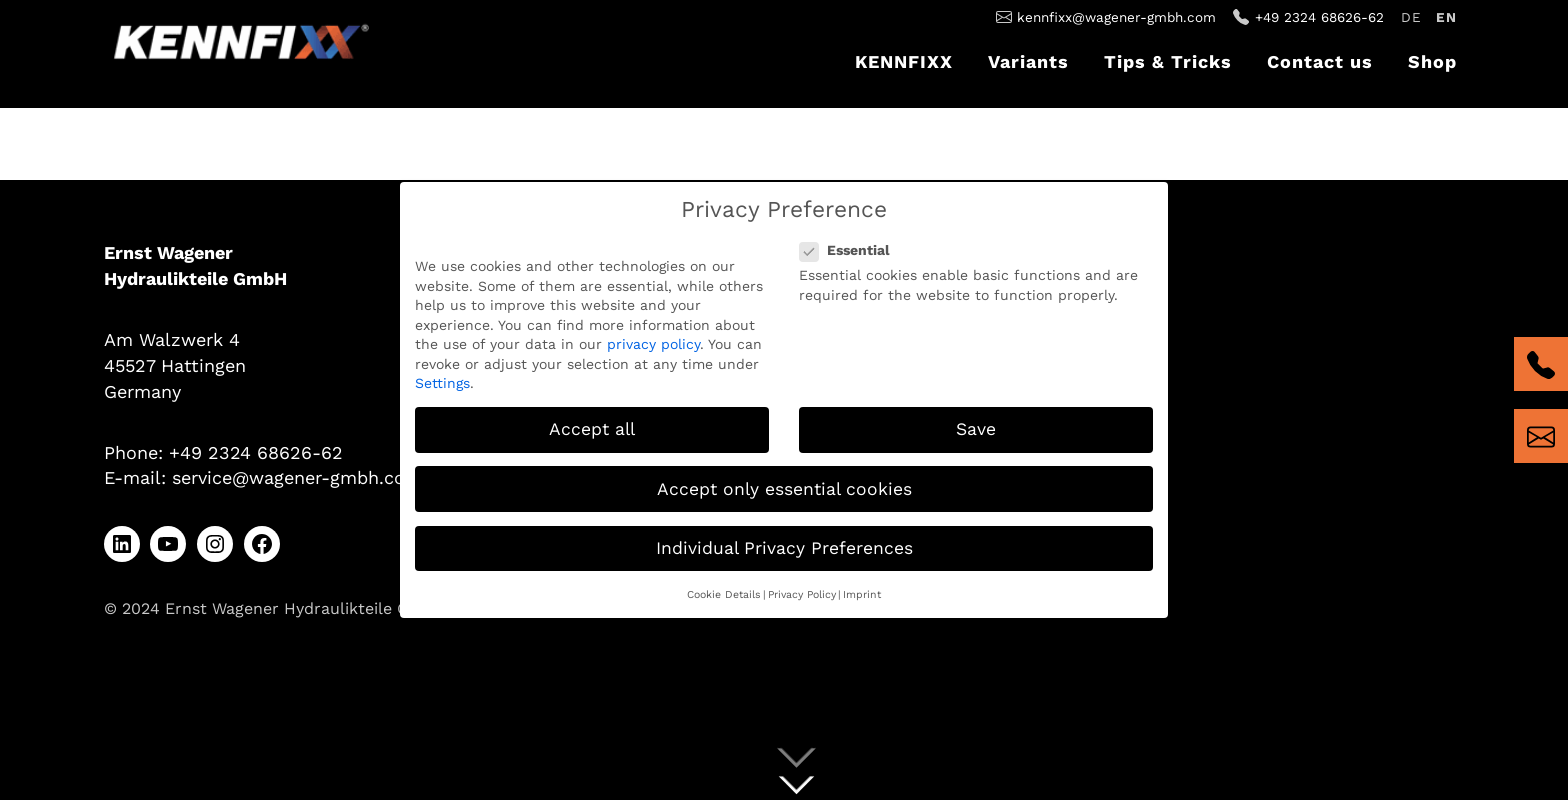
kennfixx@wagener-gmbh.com (1116, 17)
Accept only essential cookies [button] (784, 489)
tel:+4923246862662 (1541, 364)
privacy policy (653, 344)
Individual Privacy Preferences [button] (784, 548)
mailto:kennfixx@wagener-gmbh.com (1541, 436)
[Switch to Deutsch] (1411, 18)
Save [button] (976, 429)
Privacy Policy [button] (802, 594)
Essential (851, 250)
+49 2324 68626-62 (1319, 17)
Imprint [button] (862, 594)
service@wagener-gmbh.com (297, 477)
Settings (442, 383)
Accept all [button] (592, 429)
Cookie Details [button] (724, 594)
